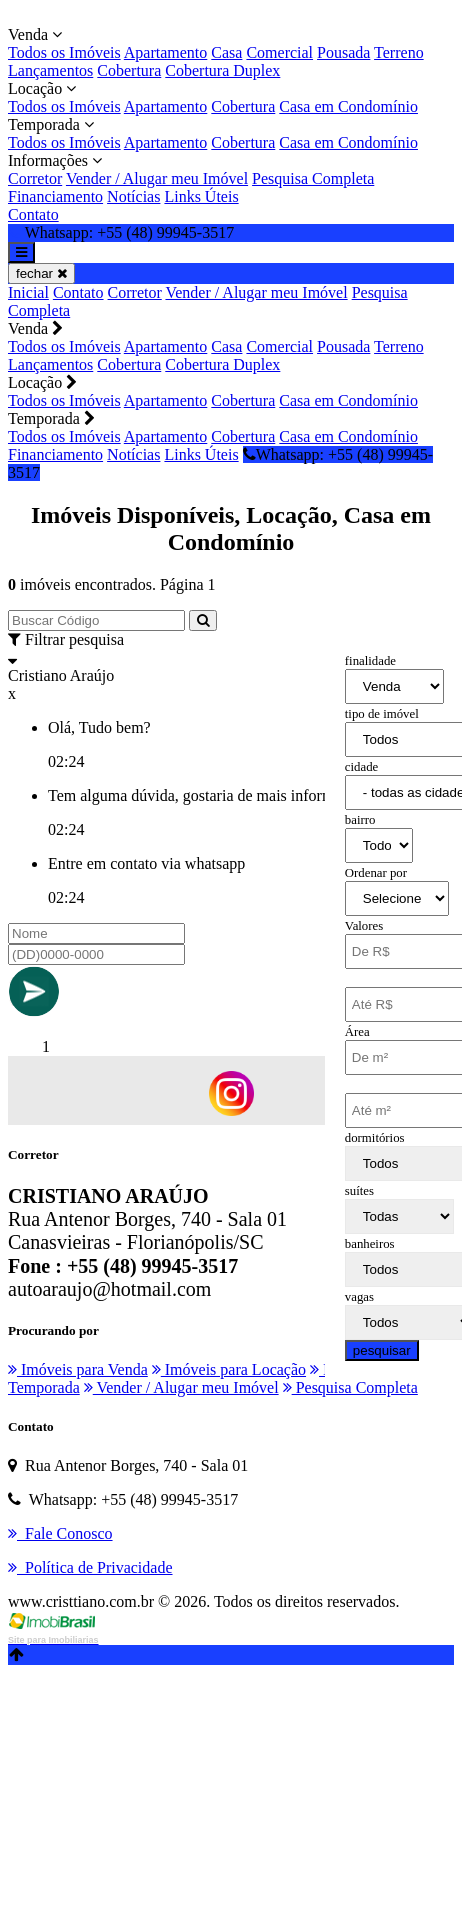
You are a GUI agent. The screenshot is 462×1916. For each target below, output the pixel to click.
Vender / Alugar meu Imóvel (157, 178)
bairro (360, 820)
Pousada (343, 52)
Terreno (399, 52)
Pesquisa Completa (313, 178)
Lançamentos (50, 70)
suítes (359, 1191)
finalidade (370, 661)
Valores (364, 926)
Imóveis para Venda (78, 1369)
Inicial (28, 292)
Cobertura (129, 70)
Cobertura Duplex (222, 70)
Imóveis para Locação (229, 1369)
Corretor (35, 178)
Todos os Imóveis (64, 52)
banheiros (370, 1244)
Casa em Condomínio (348, 106)
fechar (41, 273)
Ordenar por (376, 873)
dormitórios (375, 1138)
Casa (226, 52)
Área (357, 1032)
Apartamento (166, 52)
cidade (361, 767)
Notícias (133, 196)
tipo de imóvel (382, 714)
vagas (359, 1297)
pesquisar (382, 1350)
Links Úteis (201, 196)
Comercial (279, 52)
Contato (33, 214)
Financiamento (55, 196)
